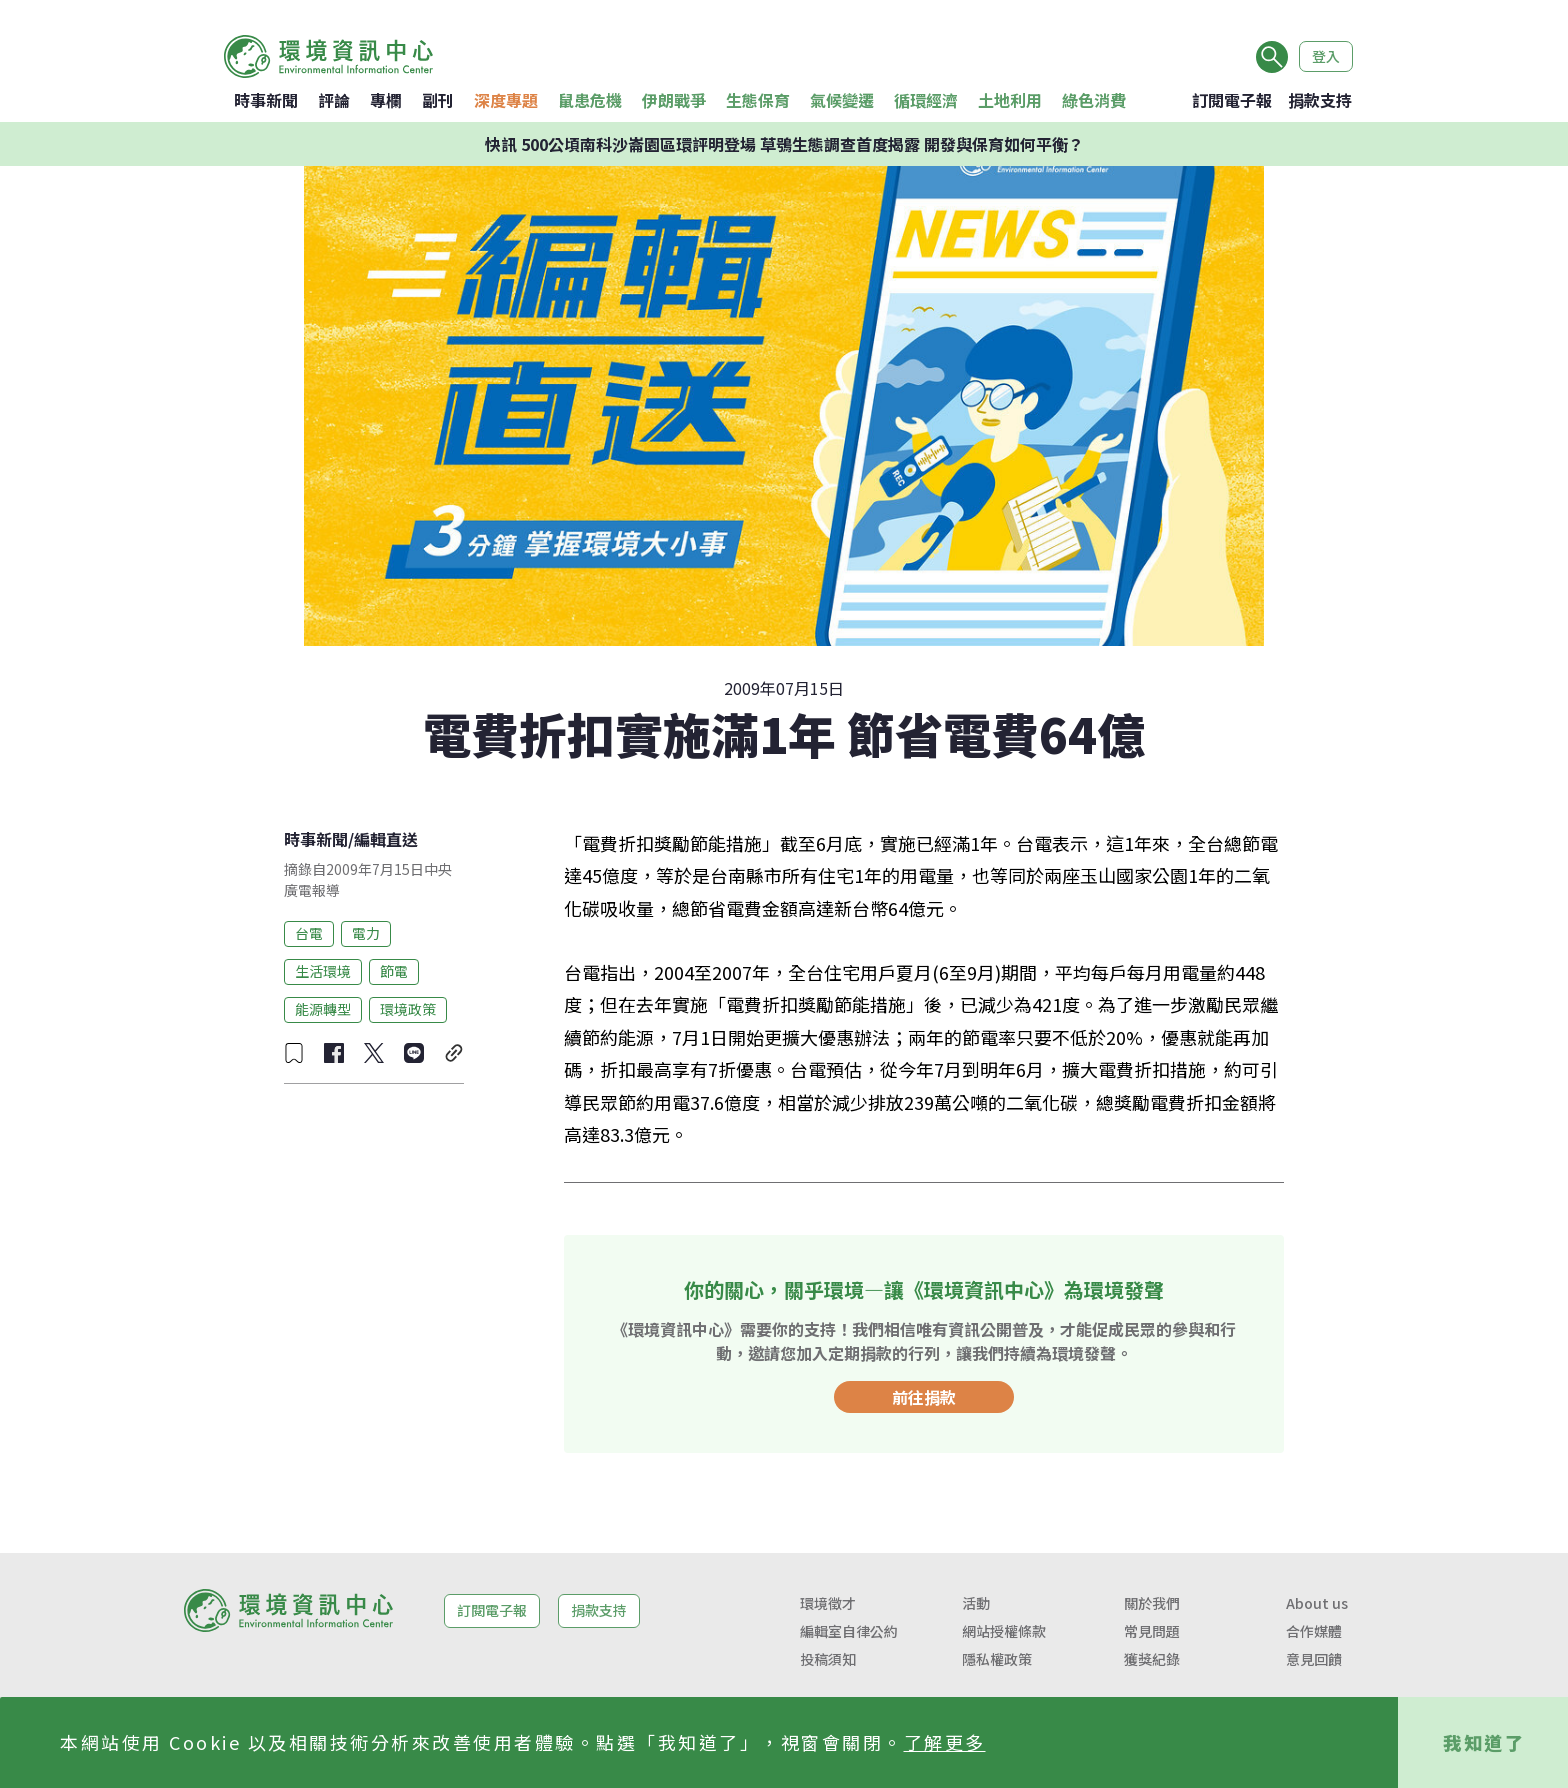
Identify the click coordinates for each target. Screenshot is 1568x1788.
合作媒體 (1314, 1631)
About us (1317, 1603)
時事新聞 (266, 100)
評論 (334, 100)
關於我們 (1152, 1603)
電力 (366, 933)
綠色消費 (1094, 100)
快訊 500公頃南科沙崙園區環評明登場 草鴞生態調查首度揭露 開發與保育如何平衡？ (784, 144)
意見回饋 (1314, 1659)
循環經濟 (926, 100)
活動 (976, 1603)
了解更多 (945, 1742)
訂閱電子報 (1232, 100)
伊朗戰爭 (674, 100)
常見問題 (1152, 1631)
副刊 (438, 100)
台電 (309, 933)
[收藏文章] (294, 1053)
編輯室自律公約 (849, 1631)
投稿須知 (828, 1659)
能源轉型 (323, 1009)
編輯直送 (386, 839)
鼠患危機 (590, 100)
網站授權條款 (1004, 1631)
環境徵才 (828, 1603)
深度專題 (506, 100)
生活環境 (323, 971)
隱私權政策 (997, 1659)
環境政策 (408, 1009)
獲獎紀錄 (1152, 1659)
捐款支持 (1320, 100)
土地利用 (1010, 100)
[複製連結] (454, 1053)
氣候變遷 (842, 100)
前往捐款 (924, 1397)
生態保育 (758, 100)
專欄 (386, 100)
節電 (394, 971)
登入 (1326, 56)
